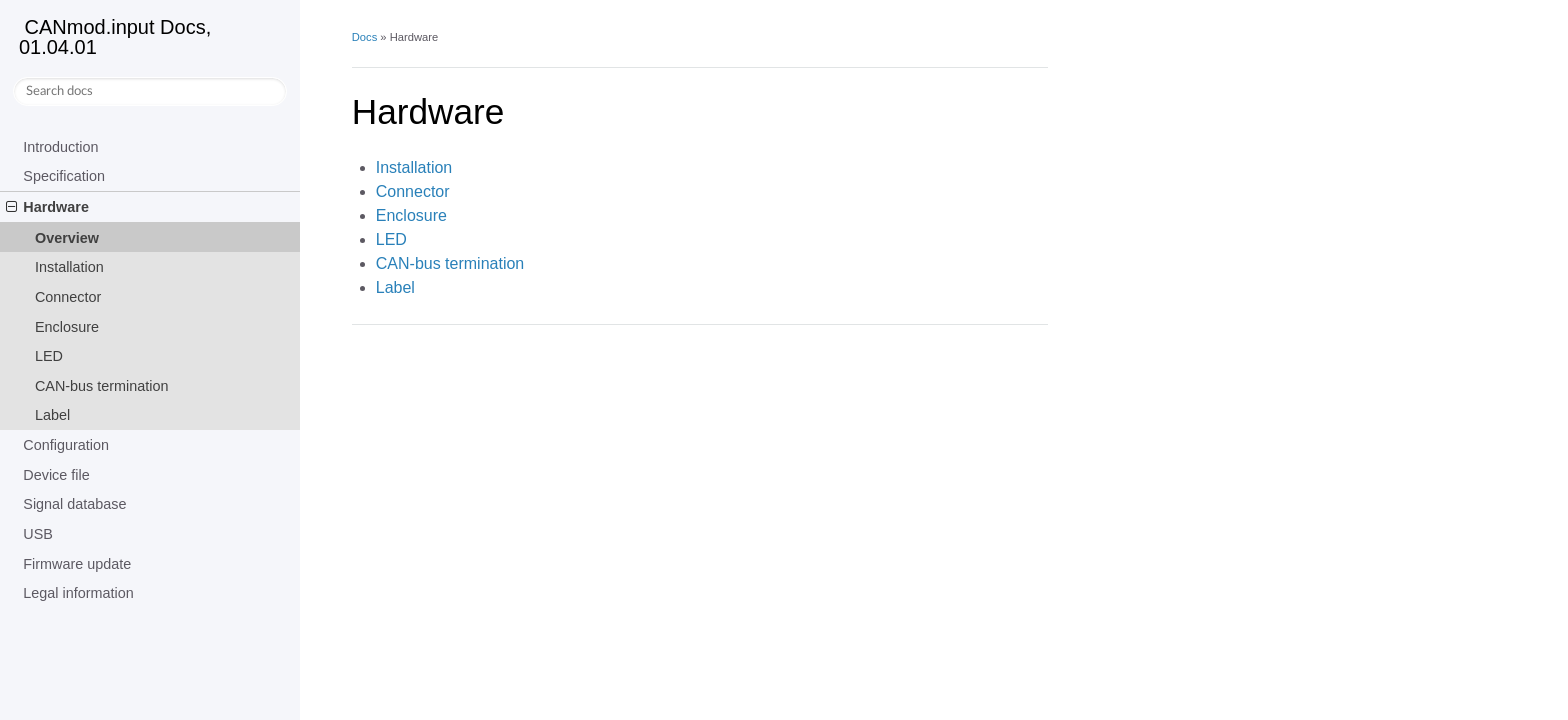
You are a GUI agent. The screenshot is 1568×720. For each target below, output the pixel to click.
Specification (64, 176)
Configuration (66, 445)
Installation (69, 267)
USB (38, 534)
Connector (68, 297)
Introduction (60, 147)
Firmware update (77, 564)
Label (52, 415)
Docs (365, 37)
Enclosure (67, 327)
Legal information (78, 593)
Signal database (74, 504)
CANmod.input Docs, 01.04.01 (115, 37)
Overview (67, 238)
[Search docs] (150, 91)
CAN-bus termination (102, 386)
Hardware (47, 207)
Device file (56, 475)
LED (49, 356)
